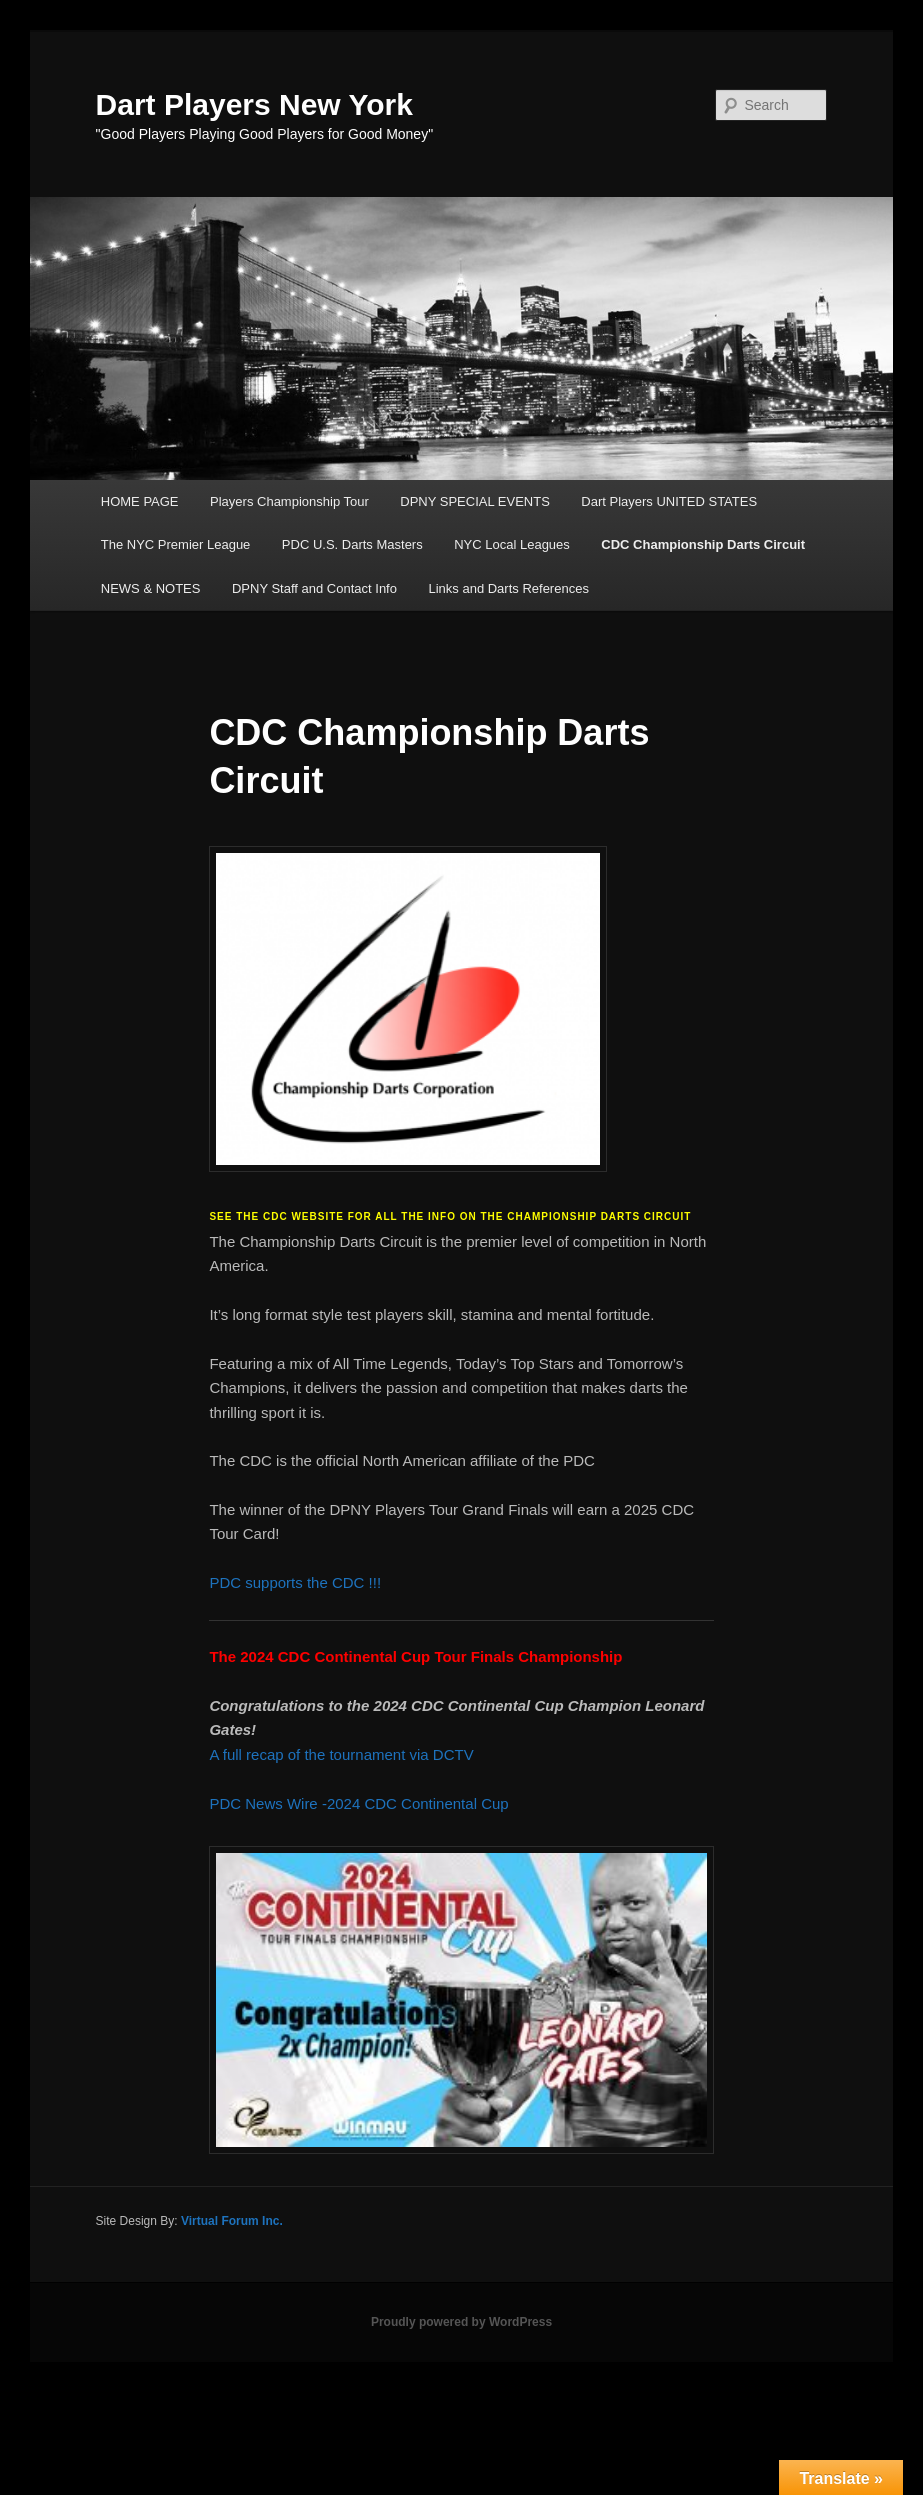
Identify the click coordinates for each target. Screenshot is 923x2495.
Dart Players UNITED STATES (669, 501)
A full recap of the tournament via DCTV (343, 1754)
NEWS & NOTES (151, 588)
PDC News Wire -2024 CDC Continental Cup (358, 1803)
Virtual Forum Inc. (232, 2221)
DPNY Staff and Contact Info (314, 588)
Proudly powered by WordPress (461, 2322)
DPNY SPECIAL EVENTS (475, 501)
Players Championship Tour (289, 501)
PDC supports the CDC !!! (297, 1582)
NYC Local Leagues (512, 544)
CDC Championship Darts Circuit (703, 544)
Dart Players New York (254, 104)
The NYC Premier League (176, 544)
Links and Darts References (508, 588)
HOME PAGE (140, 501)
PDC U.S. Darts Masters (352, 544)
